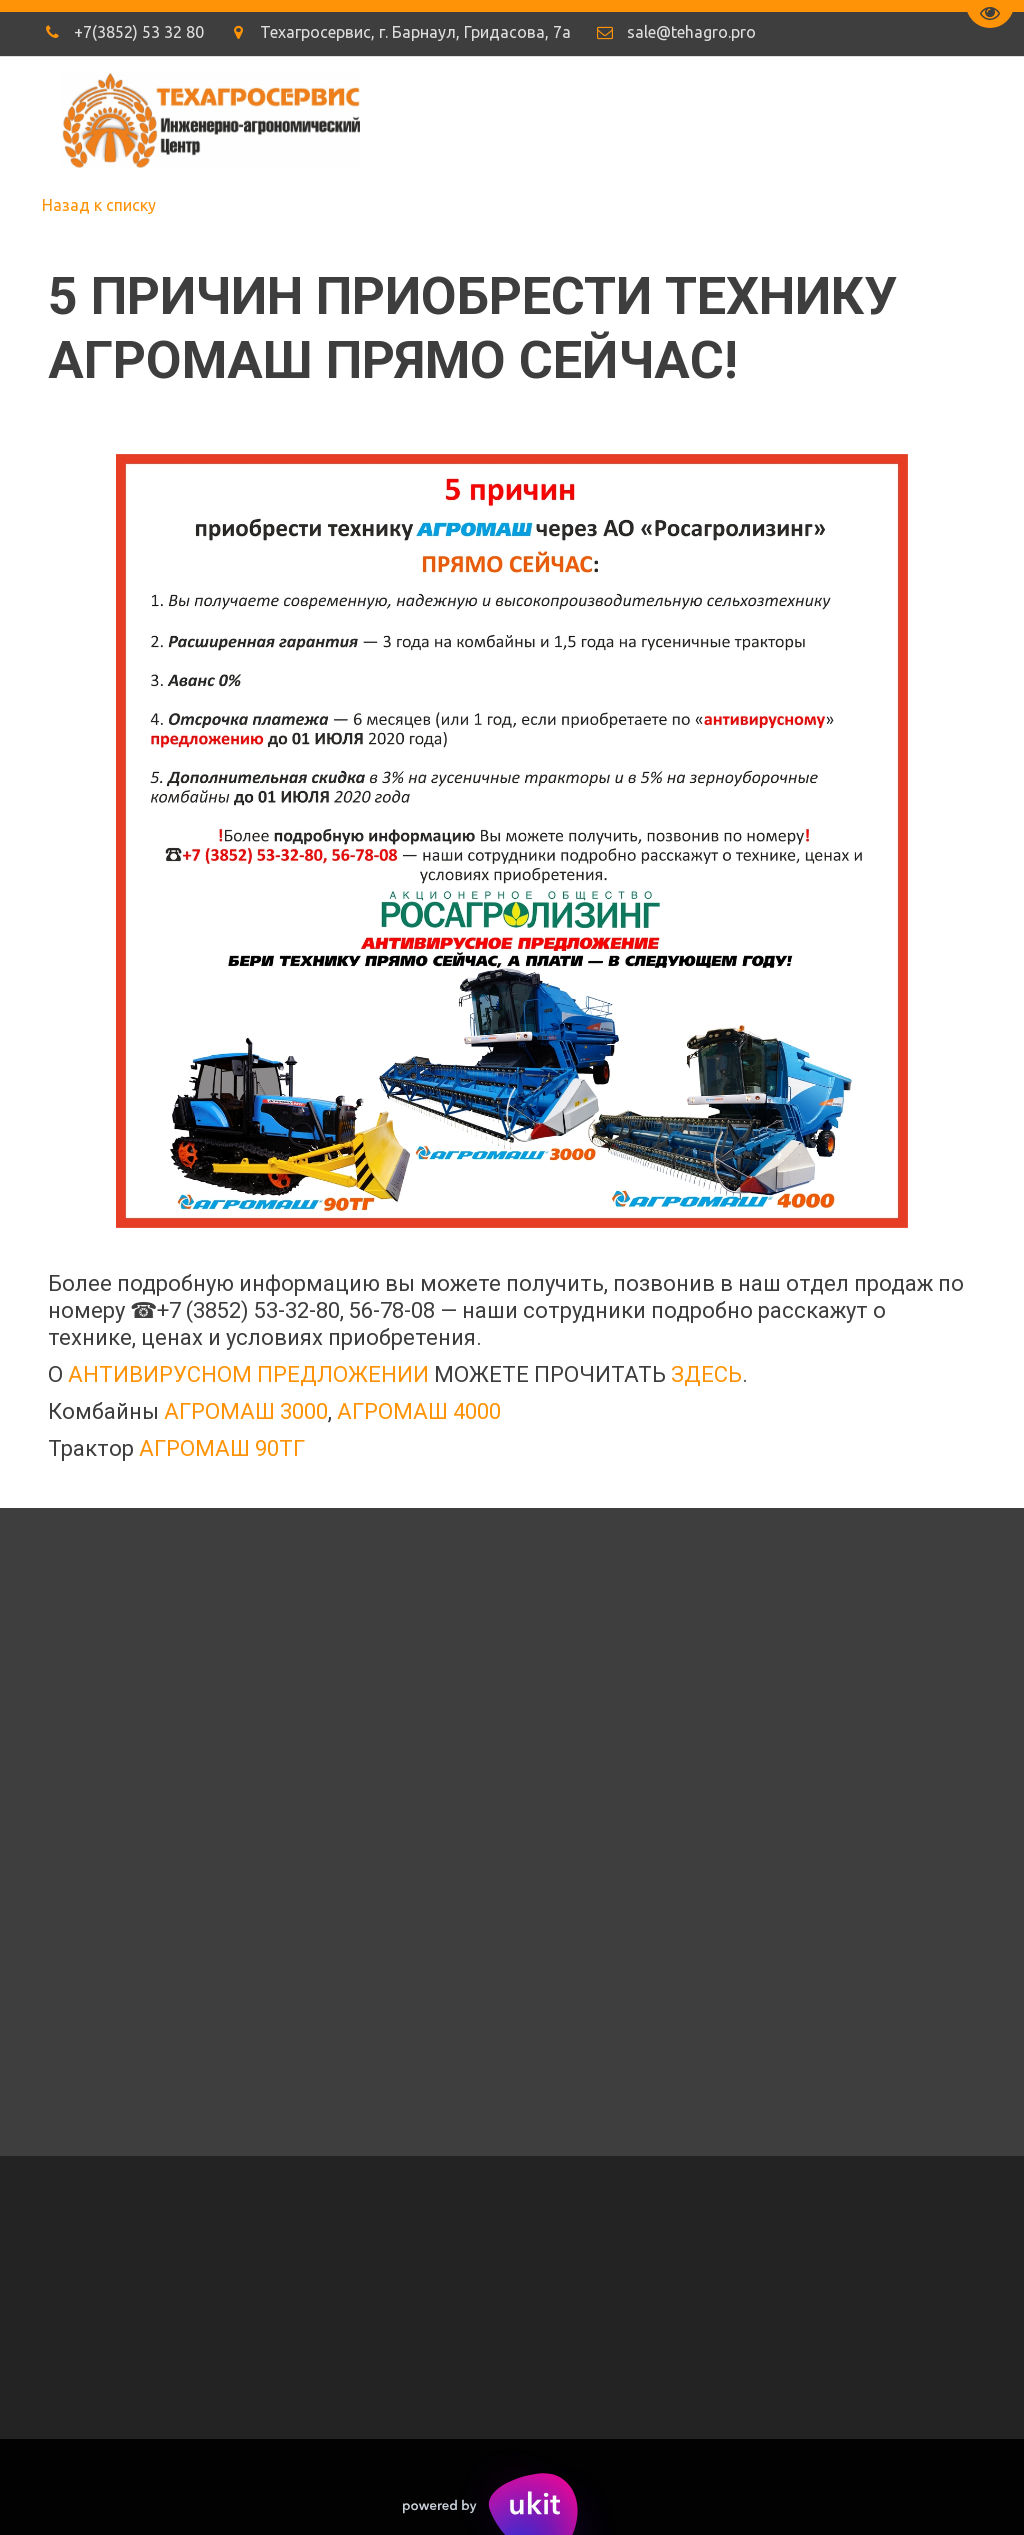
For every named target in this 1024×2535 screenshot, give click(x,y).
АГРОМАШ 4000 (419, 1411)
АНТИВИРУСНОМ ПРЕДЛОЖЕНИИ (248, 1374)
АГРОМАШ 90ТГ (222, 1448)
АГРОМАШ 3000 (246, 1411)
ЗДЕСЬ (706, 1374)
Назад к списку (99, 205)
